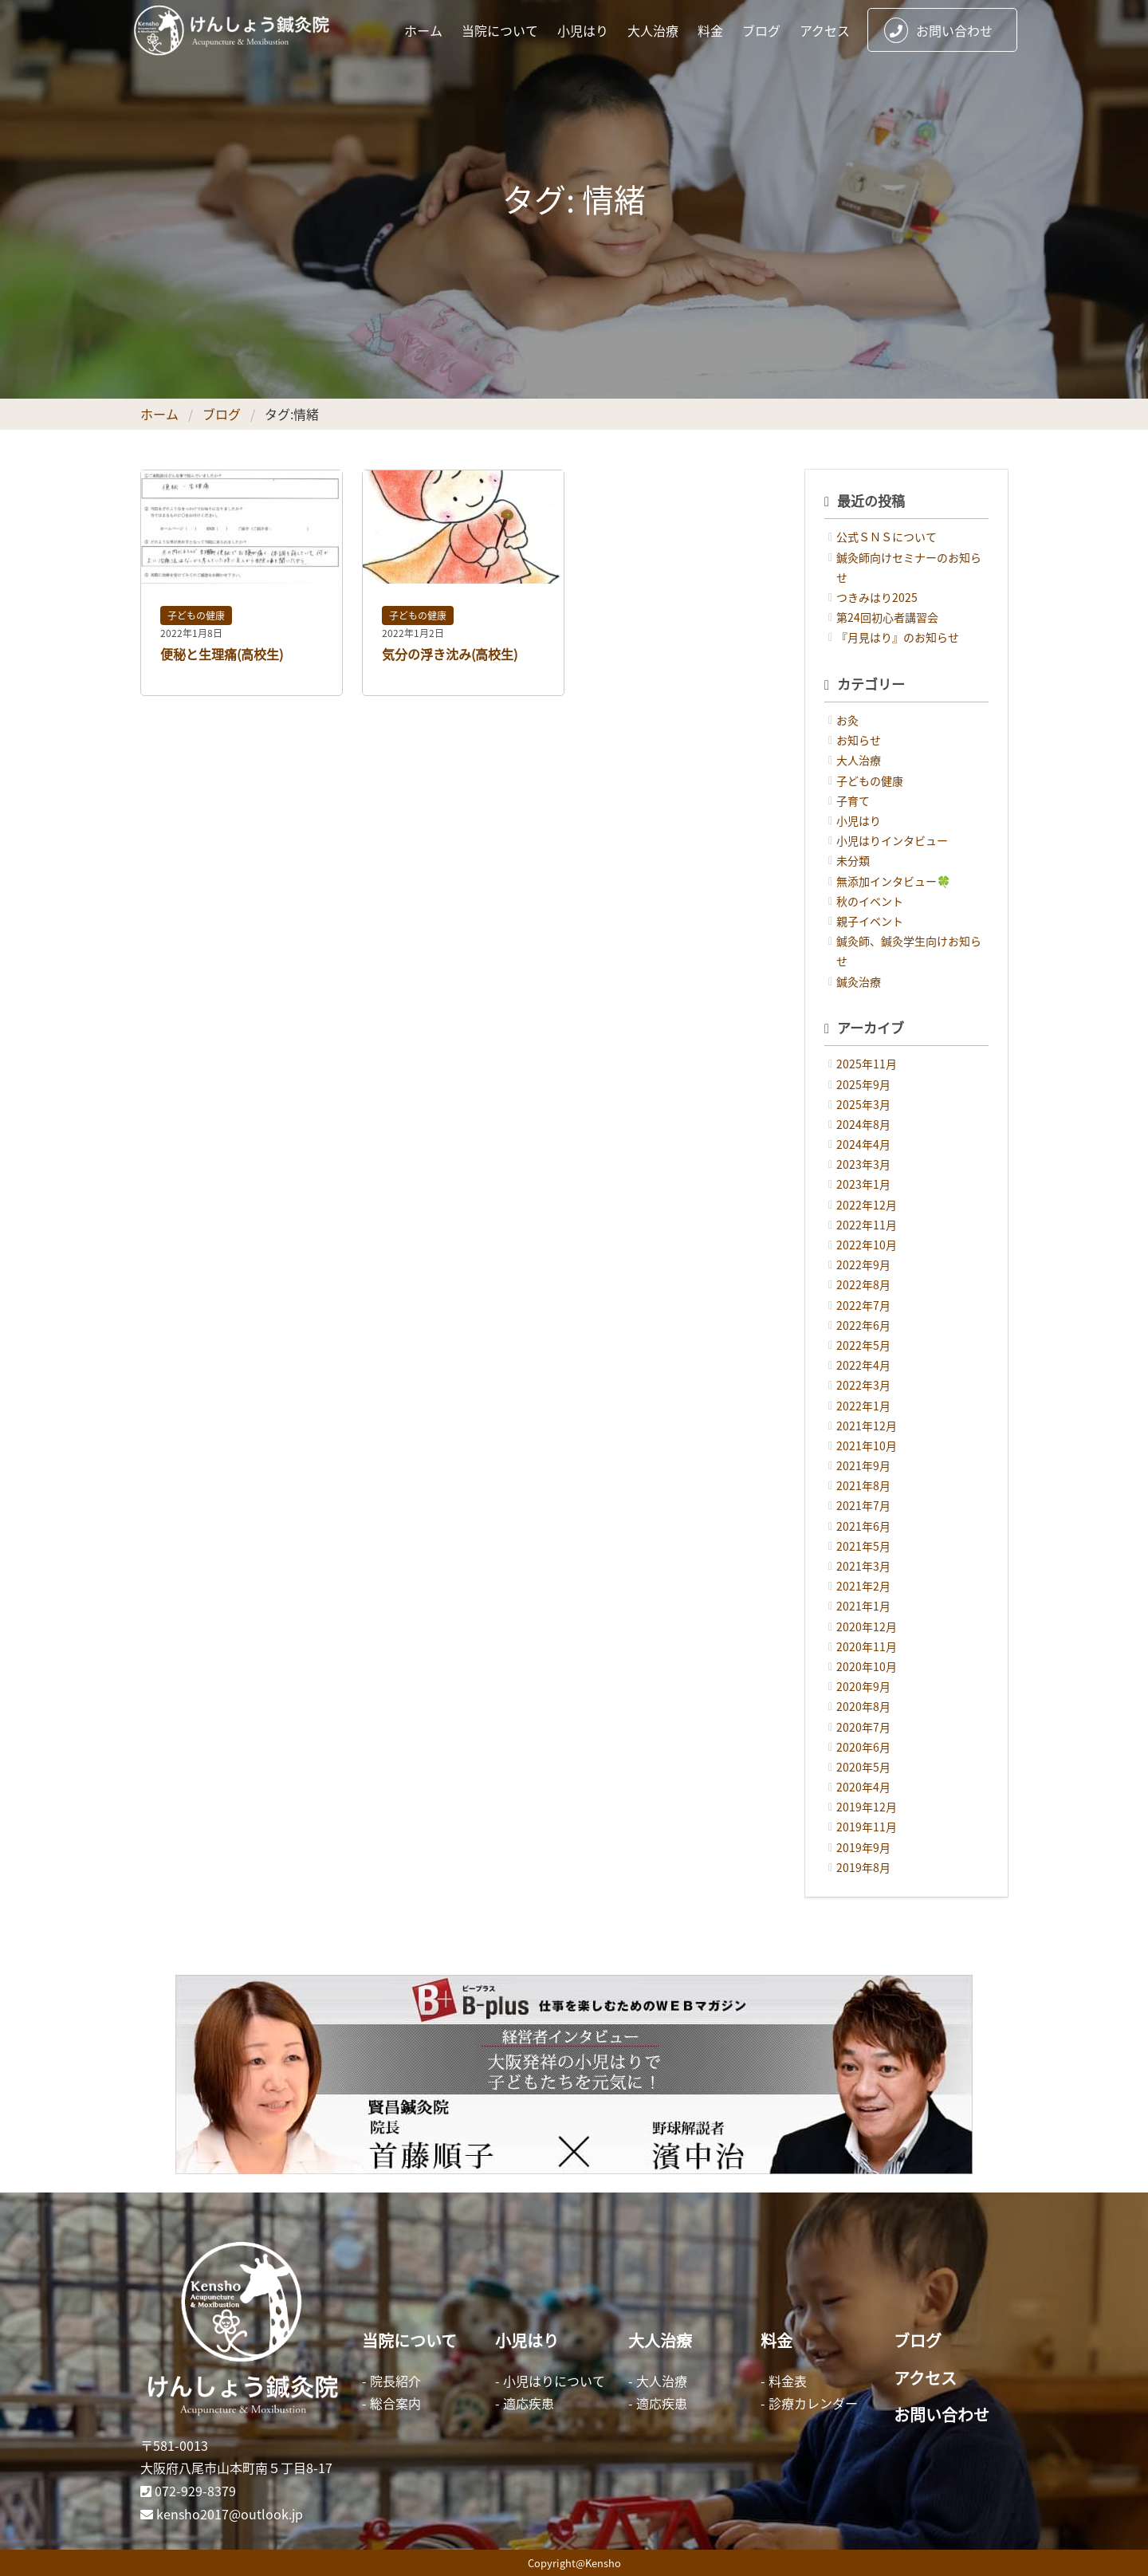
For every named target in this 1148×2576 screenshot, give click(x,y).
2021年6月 (863, 1526)
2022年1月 (863, 1406)
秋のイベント (869, 901)
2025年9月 (863, 1084)
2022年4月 (863, 1365)
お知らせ (858, 740)
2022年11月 (866, 1225)
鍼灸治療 (858, 981)
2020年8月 (863, 1706)
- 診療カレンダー (809, 2403)
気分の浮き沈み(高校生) (449, 653)
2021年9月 (863, 1465)
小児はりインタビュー (892, 840)
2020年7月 (863, 1727)
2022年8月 (863, 1284)
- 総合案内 (391, 2403)
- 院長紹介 (391, 2380)
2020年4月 (863, 1787)
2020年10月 (866, 1666)
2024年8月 (863, 1124)
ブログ (761, 30)
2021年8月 (863, 1485)
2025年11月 (866, 1064)
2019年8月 (863, 1867)
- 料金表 (784, 2380)
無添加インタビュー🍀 (893, 881)
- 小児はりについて (550, 2380)
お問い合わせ (938, 30)
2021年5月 (863, 1546)
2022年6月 (863, 1325)
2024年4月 (863, 1144)
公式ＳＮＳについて (886, 537)
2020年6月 (863, 1747)
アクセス (825, 30)
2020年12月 (866, 1626)
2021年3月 (863, 1566)
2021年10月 (866, 1445)
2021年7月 (863, 1505)
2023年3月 (863, 1164)
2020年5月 (863, 1767)
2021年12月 (866, 1426)
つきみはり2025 (877, 597)
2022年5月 (863, 1345)
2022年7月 (863, 1305)
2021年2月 (863, 1586)
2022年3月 (863, 1385)
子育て (853, 800)
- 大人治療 (657, 2380)
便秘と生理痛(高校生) (221, 653)
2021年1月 (863, 1606)
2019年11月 (866, 1827)
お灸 (847, 720)
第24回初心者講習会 (887, 617)
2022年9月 (863, 1264)
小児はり (582, 30)
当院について (500, 30)
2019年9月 (863, 1847)
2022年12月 (866, 1205)
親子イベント (869, 921)
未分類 (853, 860)
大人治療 (652, 30)
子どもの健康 (196, 615)
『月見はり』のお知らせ (897, 637)
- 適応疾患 (524, 2403)
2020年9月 (863, 1686)
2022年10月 (866, 1245)
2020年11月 (866, 1646)
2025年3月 (863, 1104)
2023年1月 (863, 1184)
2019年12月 (866, 1807)
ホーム (423, 30)
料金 (710, 30)
